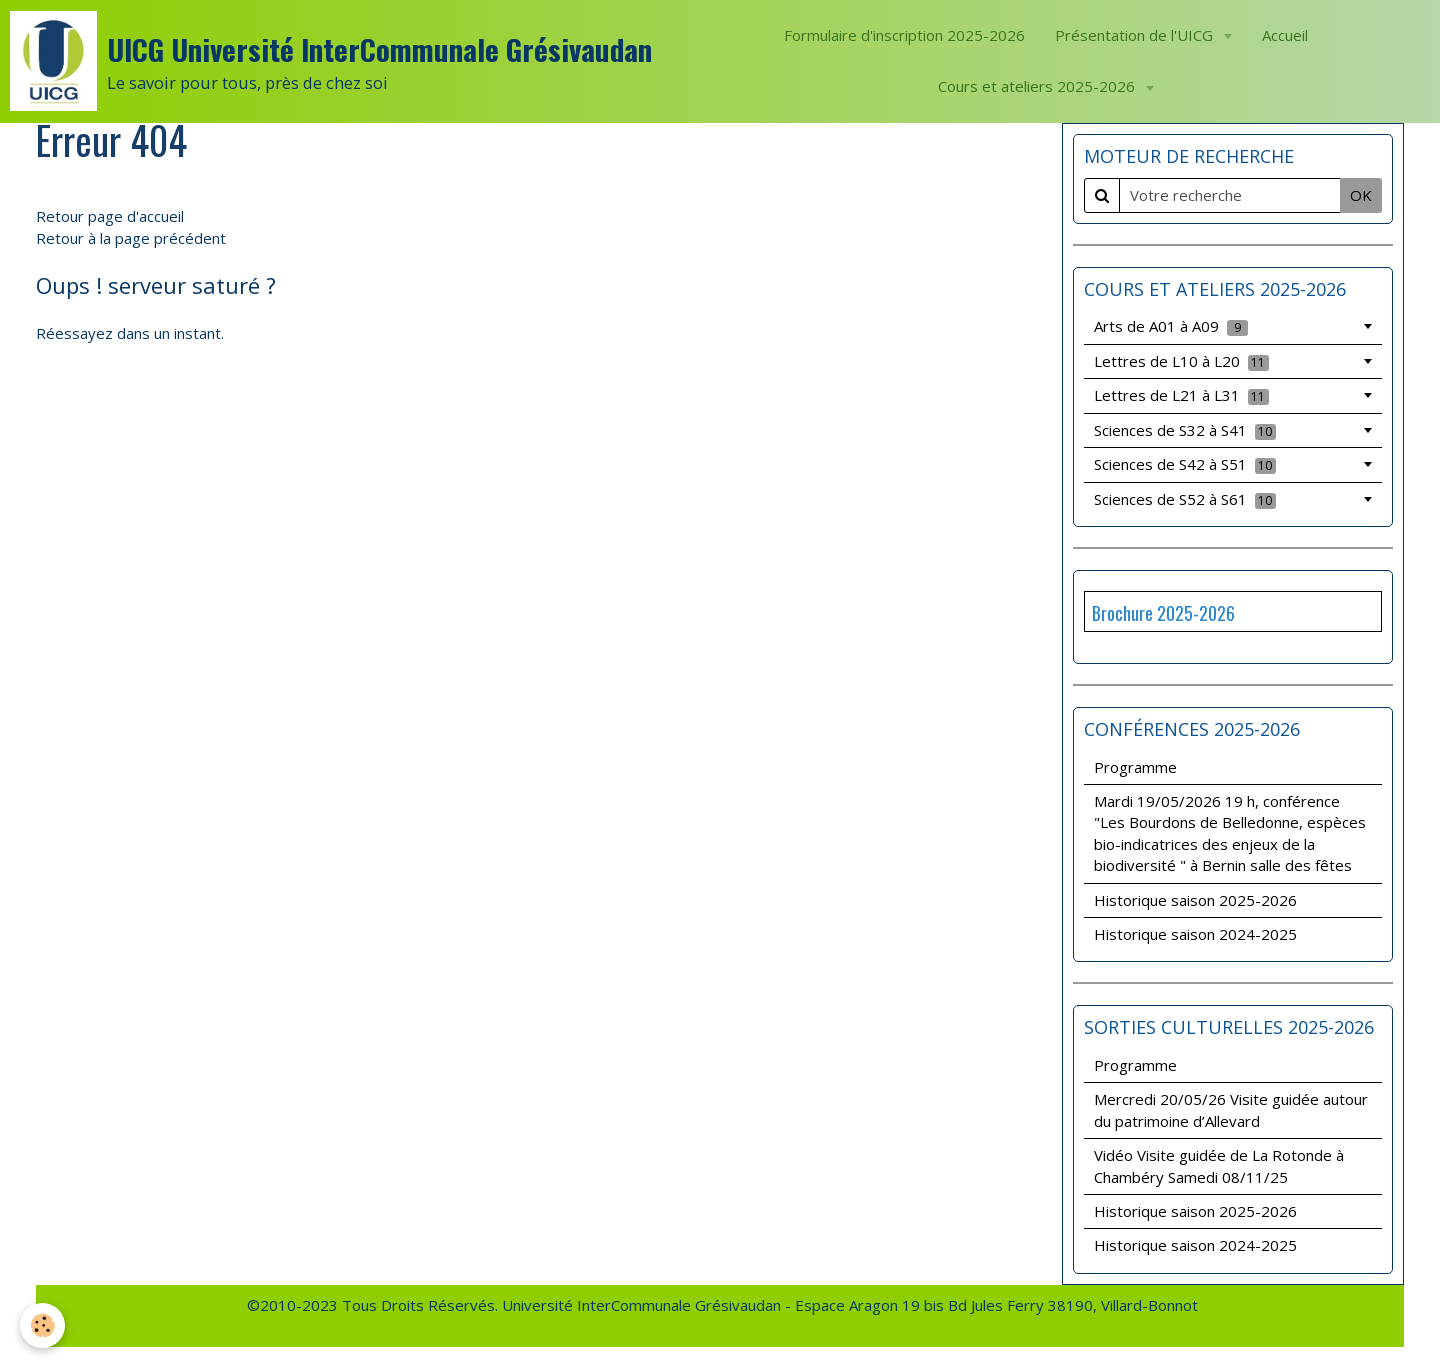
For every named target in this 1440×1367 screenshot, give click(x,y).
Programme (1135, 767)
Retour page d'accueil (110, 216)
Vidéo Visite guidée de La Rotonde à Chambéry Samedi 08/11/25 (1219, 1165)
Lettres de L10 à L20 (1181, 361)
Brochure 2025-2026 (1163, 613)
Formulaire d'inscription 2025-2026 (904, 35)
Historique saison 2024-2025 (1195, 934)
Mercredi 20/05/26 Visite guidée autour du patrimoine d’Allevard (1231, 1109)
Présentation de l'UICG (1136, 35)
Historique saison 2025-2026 (1195, 900)
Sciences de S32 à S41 (1185, 430)
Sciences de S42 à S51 (1185, 464)
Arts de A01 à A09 (1171, 326)
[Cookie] (42, 1325)
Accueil (1285, 35)
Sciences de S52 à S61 (1185, 499)
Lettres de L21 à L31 (1181, 395)
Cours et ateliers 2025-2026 (1038, 86)
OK (1361, 195)
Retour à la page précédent (131, 238)
